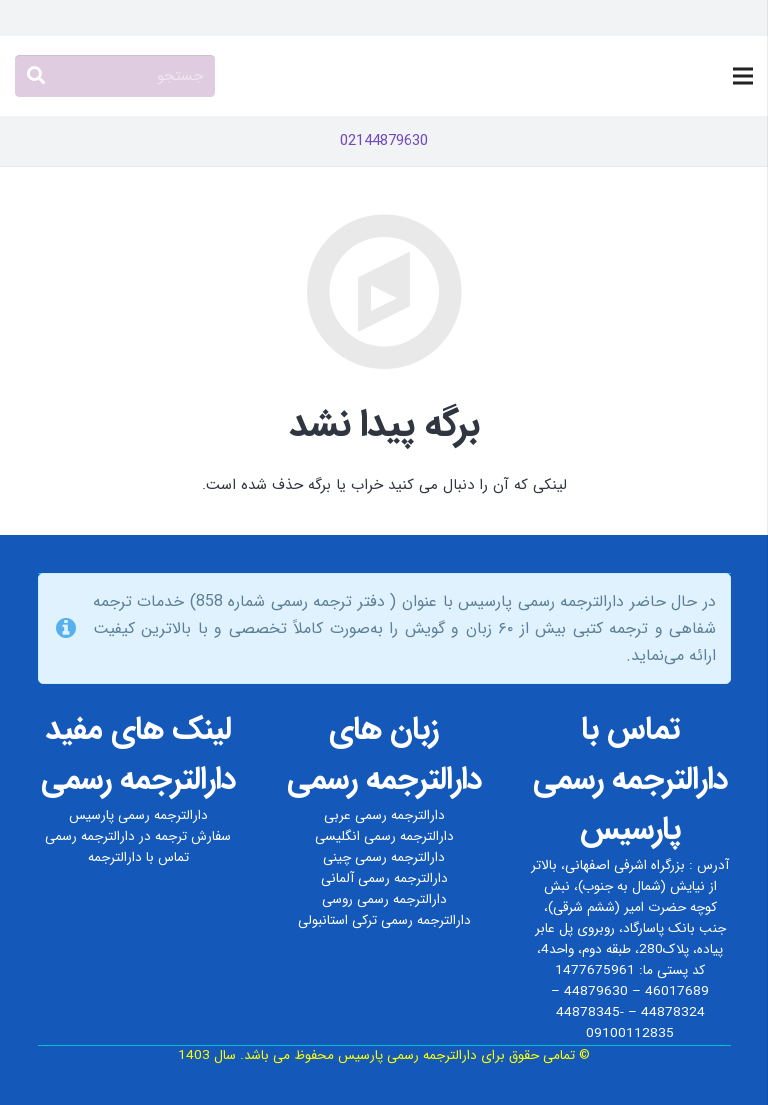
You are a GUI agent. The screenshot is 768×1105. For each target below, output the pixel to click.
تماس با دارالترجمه (138, 857)
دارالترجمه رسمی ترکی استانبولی (384, 920)
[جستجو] (115, 76)
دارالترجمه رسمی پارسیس (138, 815)
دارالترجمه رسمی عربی (384, 815)
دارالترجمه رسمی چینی (384, 857)
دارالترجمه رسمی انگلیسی (384, 836)
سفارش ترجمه (193, 836)
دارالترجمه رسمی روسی (384, 899)
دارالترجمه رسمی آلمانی (384, 878)
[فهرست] (743, 76)
